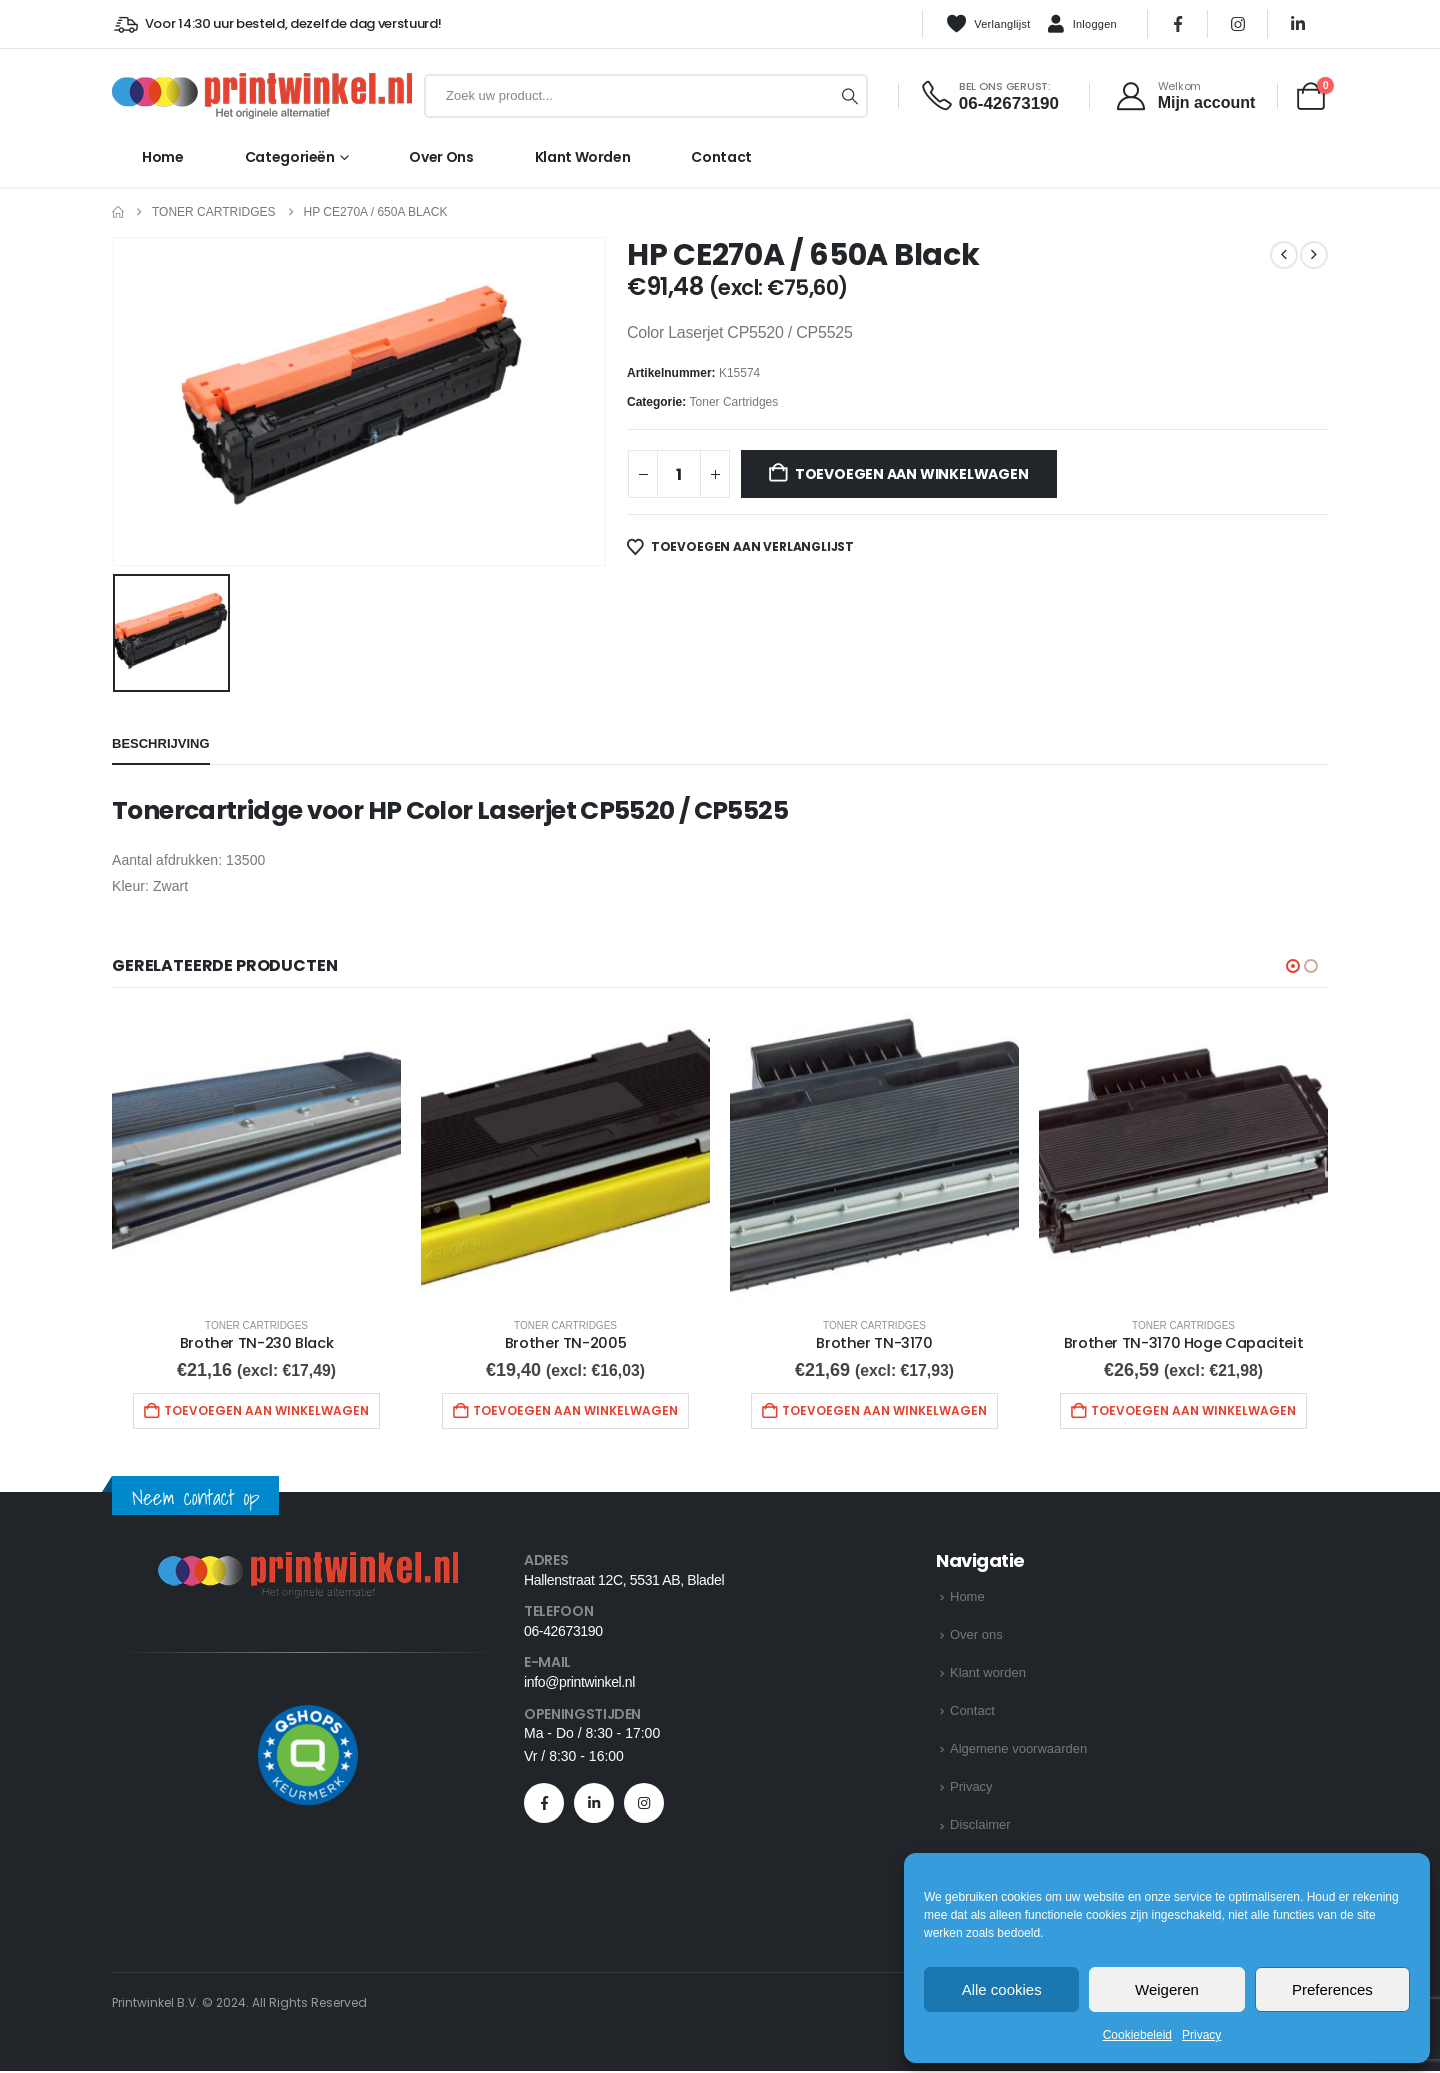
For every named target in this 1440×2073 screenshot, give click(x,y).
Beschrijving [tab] (161, 743)
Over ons (441, 157)
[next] (1314, 255)
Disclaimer (980, 1827)
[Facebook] (1178, 24)
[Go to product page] (256, 1156)
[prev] (1284, 255)
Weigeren (1167, 1989)
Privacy (1201, 2035)
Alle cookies (1002, 1989)
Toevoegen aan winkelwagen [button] (266, 1410)
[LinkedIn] (1298, 24)
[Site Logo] (262, 96)
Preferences (1332, 1989)
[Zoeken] (850, 96)
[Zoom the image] (308, 1566)
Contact (721, 157)
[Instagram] (1238, 24)
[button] (1293, 966)
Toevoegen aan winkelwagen (912, 474)
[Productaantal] (679, 474)
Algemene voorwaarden (1018, 1751)
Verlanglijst (988, 24)
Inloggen (1082, 25)
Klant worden (583, 157)
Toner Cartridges (734, 402)
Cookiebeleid (1137, 2035)
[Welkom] (1184, 96)
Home (163, 157)
